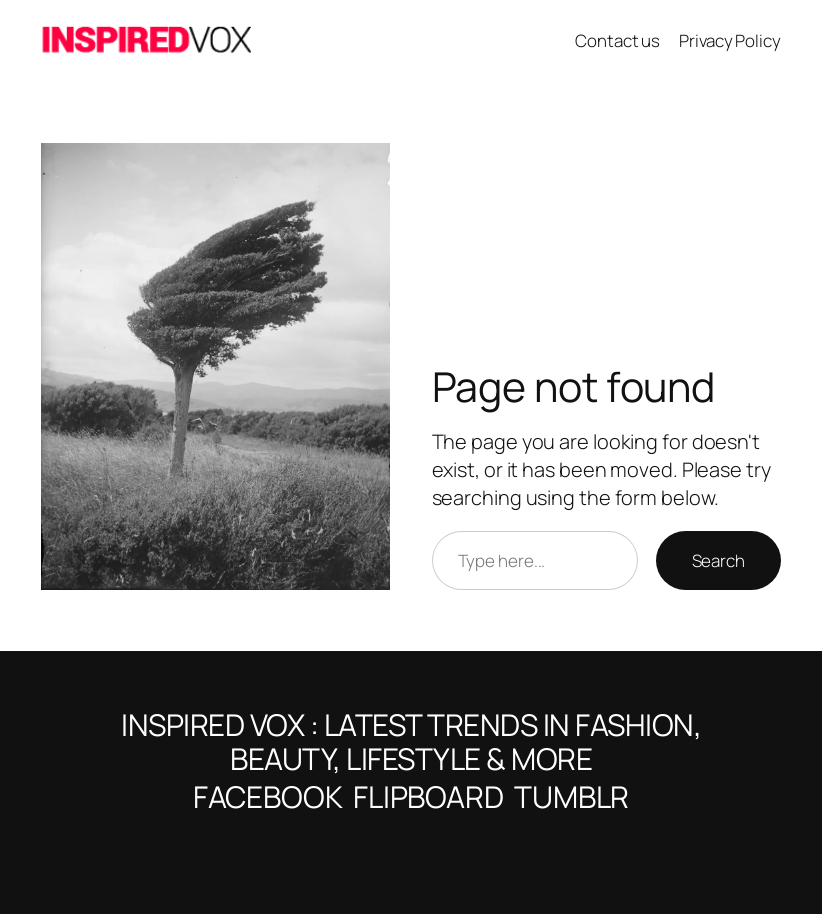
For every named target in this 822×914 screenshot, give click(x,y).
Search (718, 560)
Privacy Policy (730, 40)
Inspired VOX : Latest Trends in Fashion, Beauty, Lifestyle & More (411, 741)
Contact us (617, 40)
